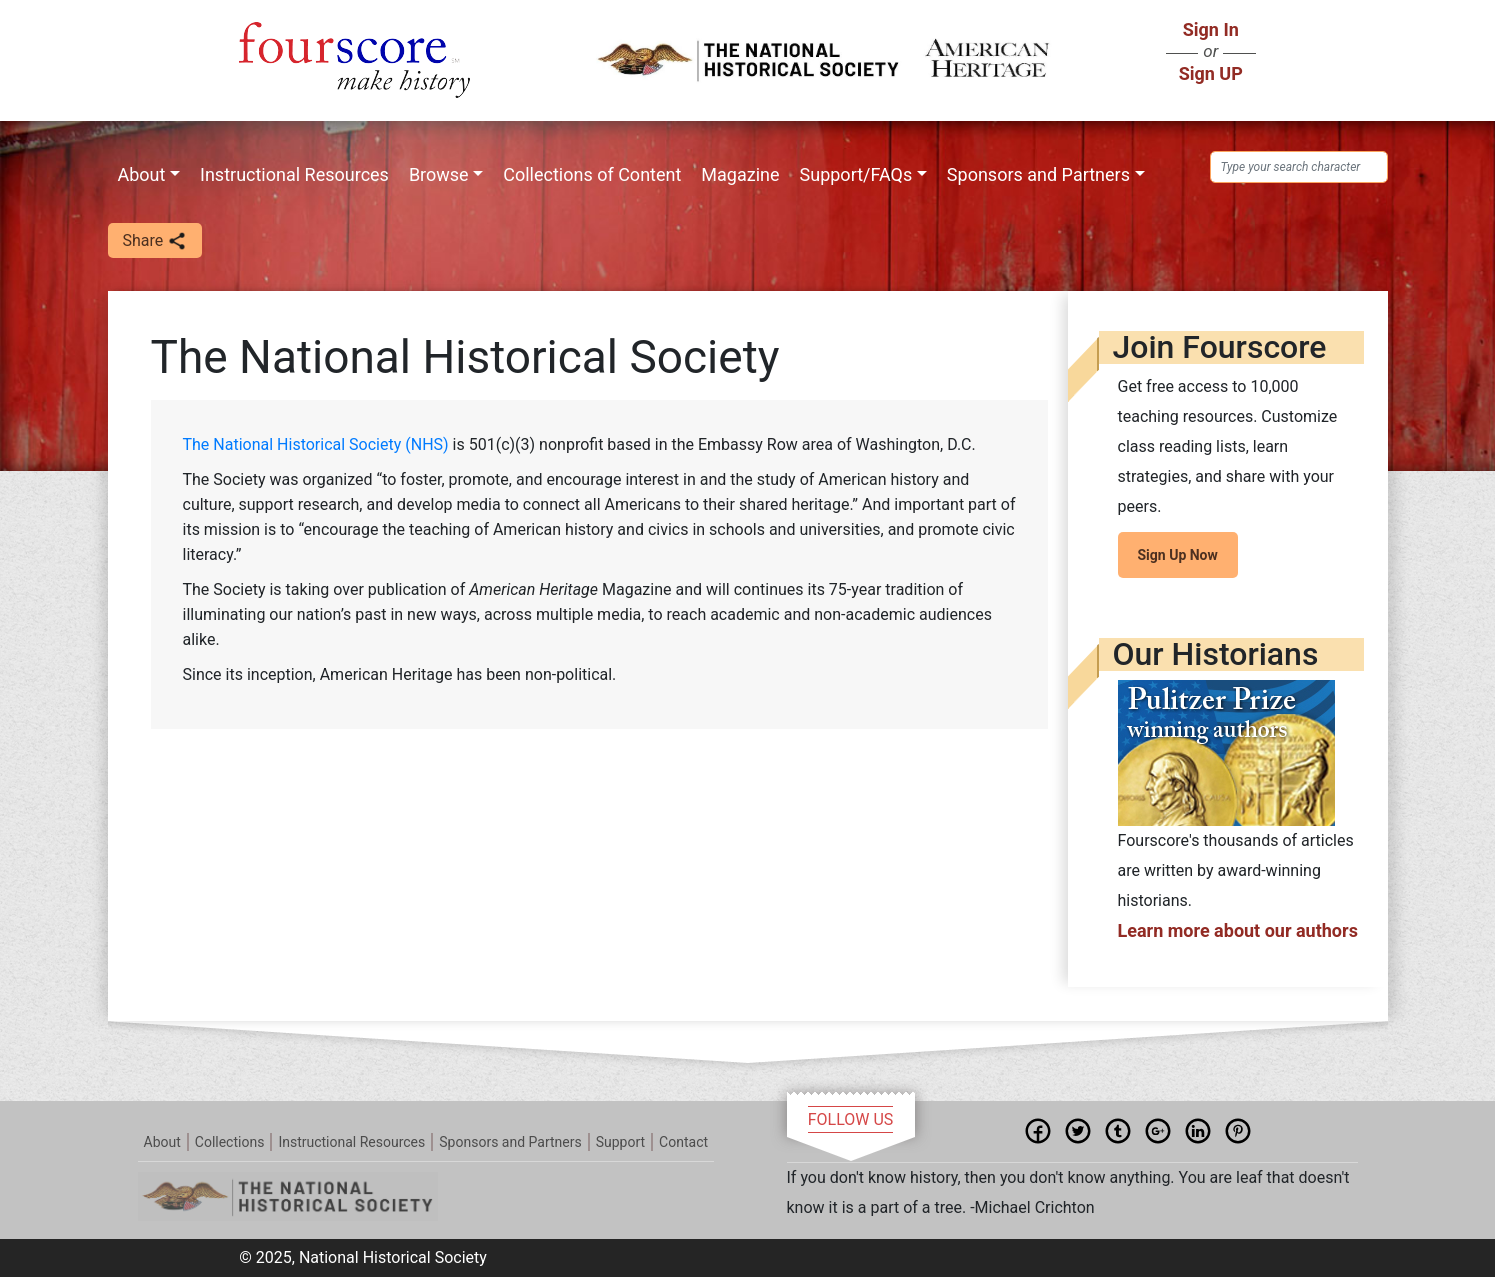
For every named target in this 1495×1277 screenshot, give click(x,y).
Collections (230, 1142)
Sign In (1211, 29)
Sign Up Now (1178, 555)
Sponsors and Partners (1038, 174)
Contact (683, 1142)
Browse (439, 174)
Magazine (740, 174)
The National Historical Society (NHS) (318, 444)
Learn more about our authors (1238, 930)
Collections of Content (592, 174)
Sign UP (1211, 73)
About (142, 174)
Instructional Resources (294, 174)
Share (155, 241)
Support (620, 1142)
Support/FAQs (856, 174)
